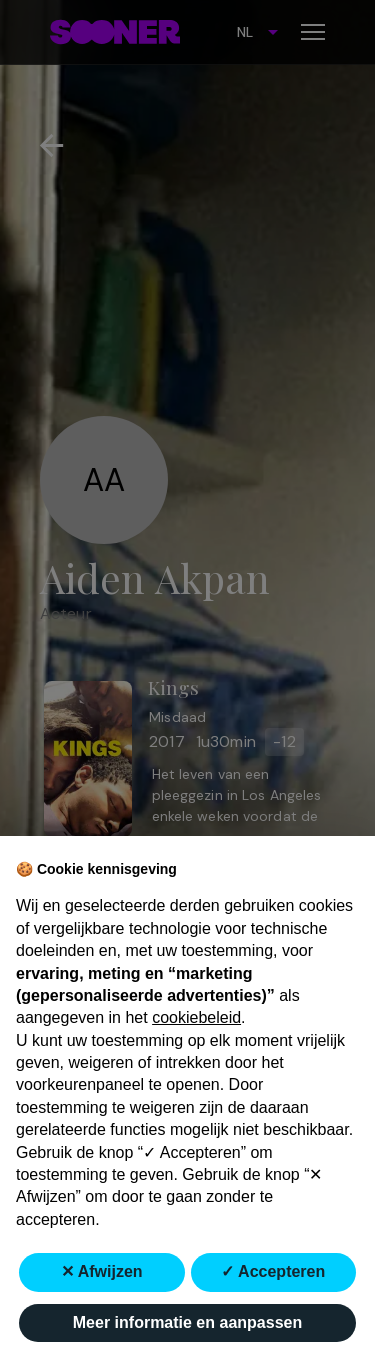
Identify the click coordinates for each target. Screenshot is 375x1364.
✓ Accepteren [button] (273, 1271)
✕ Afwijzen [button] (102, 1271)
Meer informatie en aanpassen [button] (187, 1322)
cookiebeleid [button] (196, 1017)
